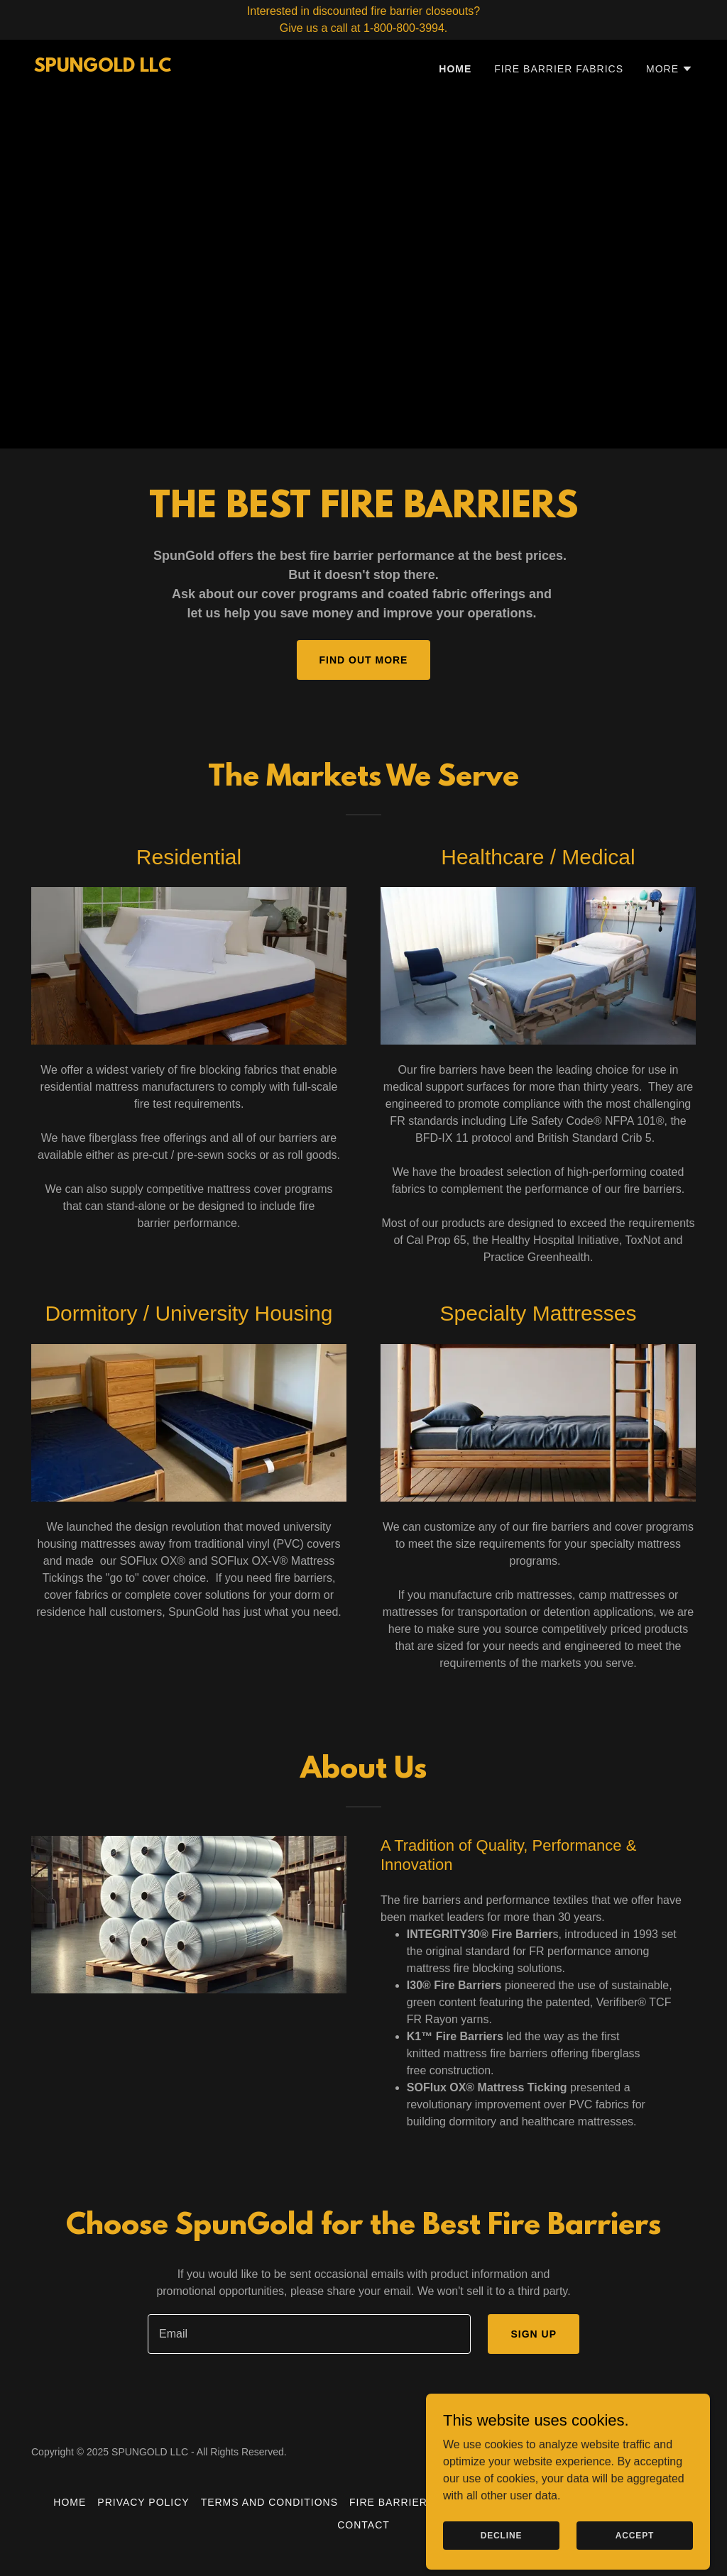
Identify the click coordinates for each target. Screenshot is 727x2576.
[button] (669, 68)
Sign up (533, 2334)
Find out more (363, 660)
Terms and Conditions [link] (269, 2502)
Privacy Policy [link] (143, 2502)
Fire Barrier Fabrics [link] (558, 69)
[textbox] (309, 2334)
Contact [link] (363, 2525)
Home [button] (69, 2502)
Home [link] (455, 69)
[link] (102, 68)
